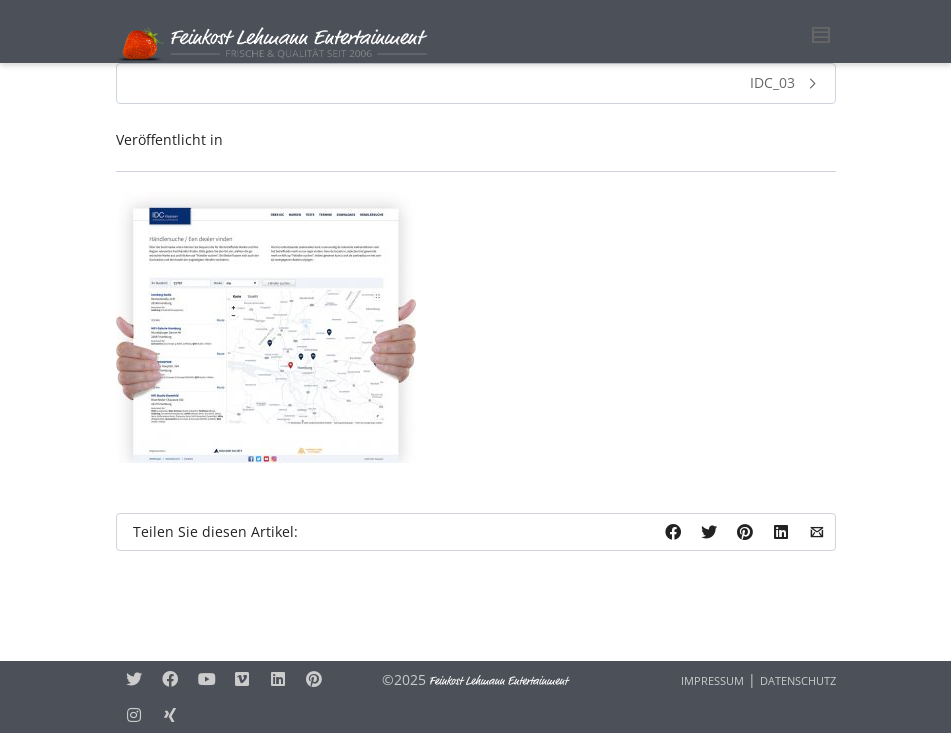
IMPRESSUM (712, 680)
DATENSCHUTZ (798, 680)
